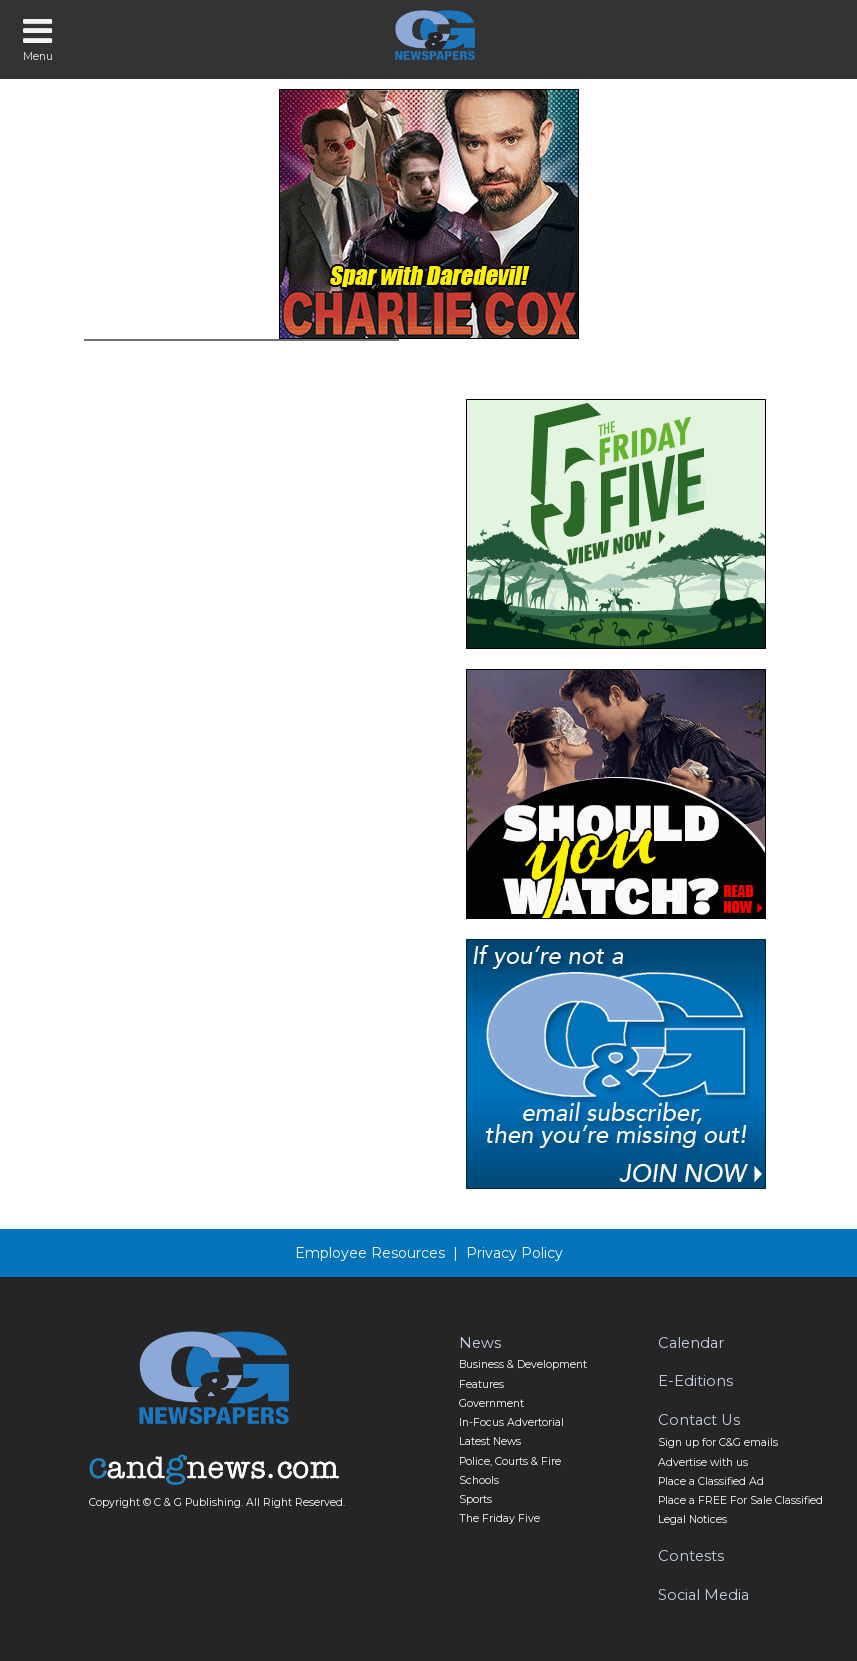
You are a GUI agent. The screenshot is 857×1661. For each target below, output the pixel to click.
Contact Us (699, 1420)
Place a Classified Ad (711, 1481)
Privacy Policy (514, 1253)
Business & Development (523, 1364)
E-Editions (695, 1381)
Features (481, 1384)
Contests (691, 1556)
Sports (475, 1499)
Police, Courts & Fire (510, 1461)
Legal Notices (692, 1519)
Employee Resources (370, 1253)
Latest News (490, 1441)
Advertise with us (703, 1462)
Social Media (703, 1595)
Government (491, 1403)
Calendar (691, 1343)
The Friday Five (499, 1518)
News (480, 1343)
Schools (479, 1480)
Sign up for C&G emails (718, 1442)
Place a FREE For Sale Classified (740, 1500)
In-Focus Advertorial (511, 1422)
